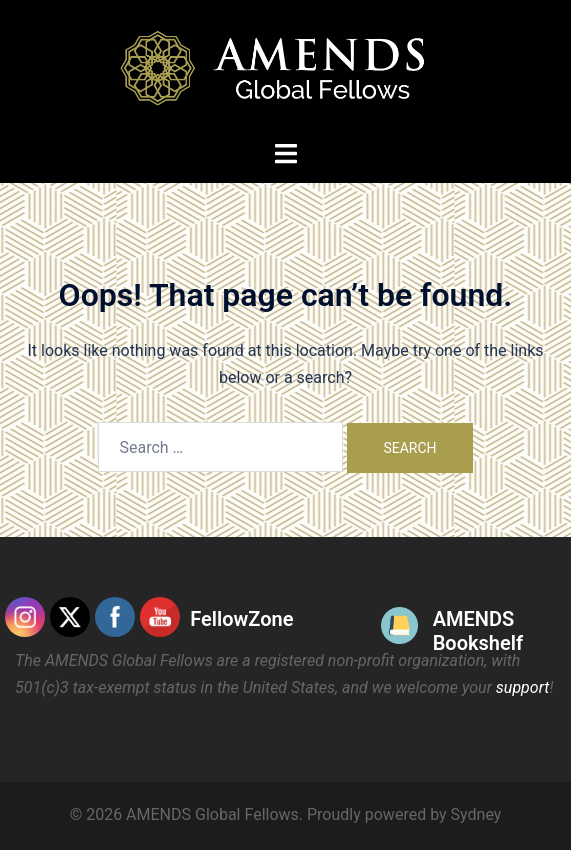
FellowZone (241, 619)
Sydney (476, 814)
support (523, 687)
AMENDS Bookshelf (478, 631)
